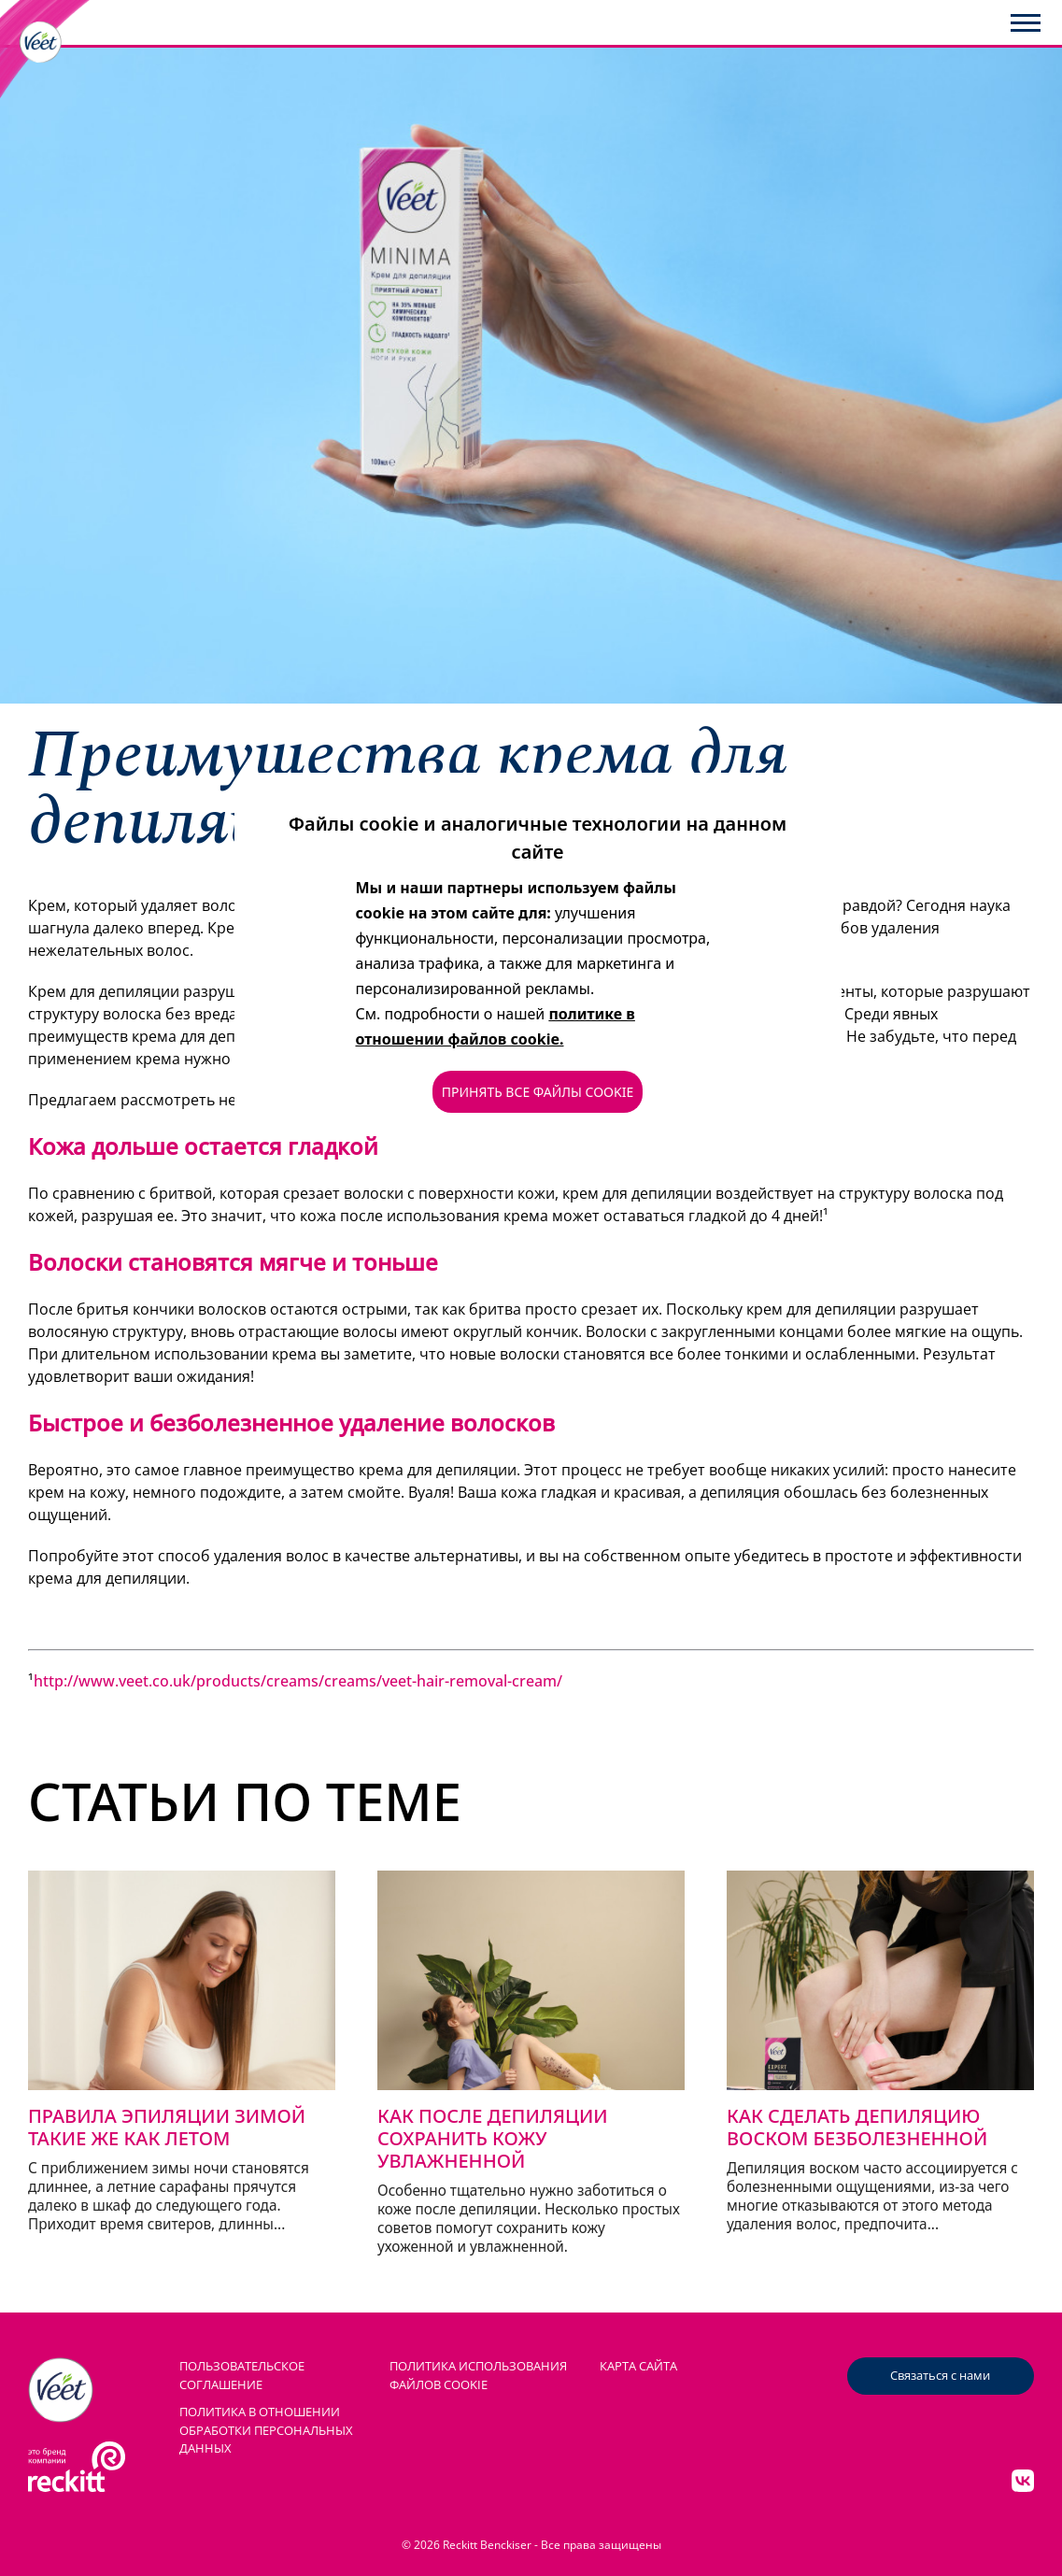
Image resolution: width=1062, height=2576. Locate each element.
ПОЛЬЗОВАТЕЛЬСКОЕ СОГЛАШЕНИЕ (241, 2375)
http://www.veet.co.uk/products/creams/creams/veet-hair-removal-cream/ (298, 1681)
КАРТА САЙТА (638, 2365)
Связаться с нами (940, 2375)
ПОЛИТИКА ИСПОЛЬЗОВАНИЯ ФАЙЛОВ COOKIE (478, 2375)
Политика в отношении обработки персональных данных (266, 2429)
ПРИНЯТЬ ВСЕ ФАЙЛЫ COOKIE (537, 1092)
